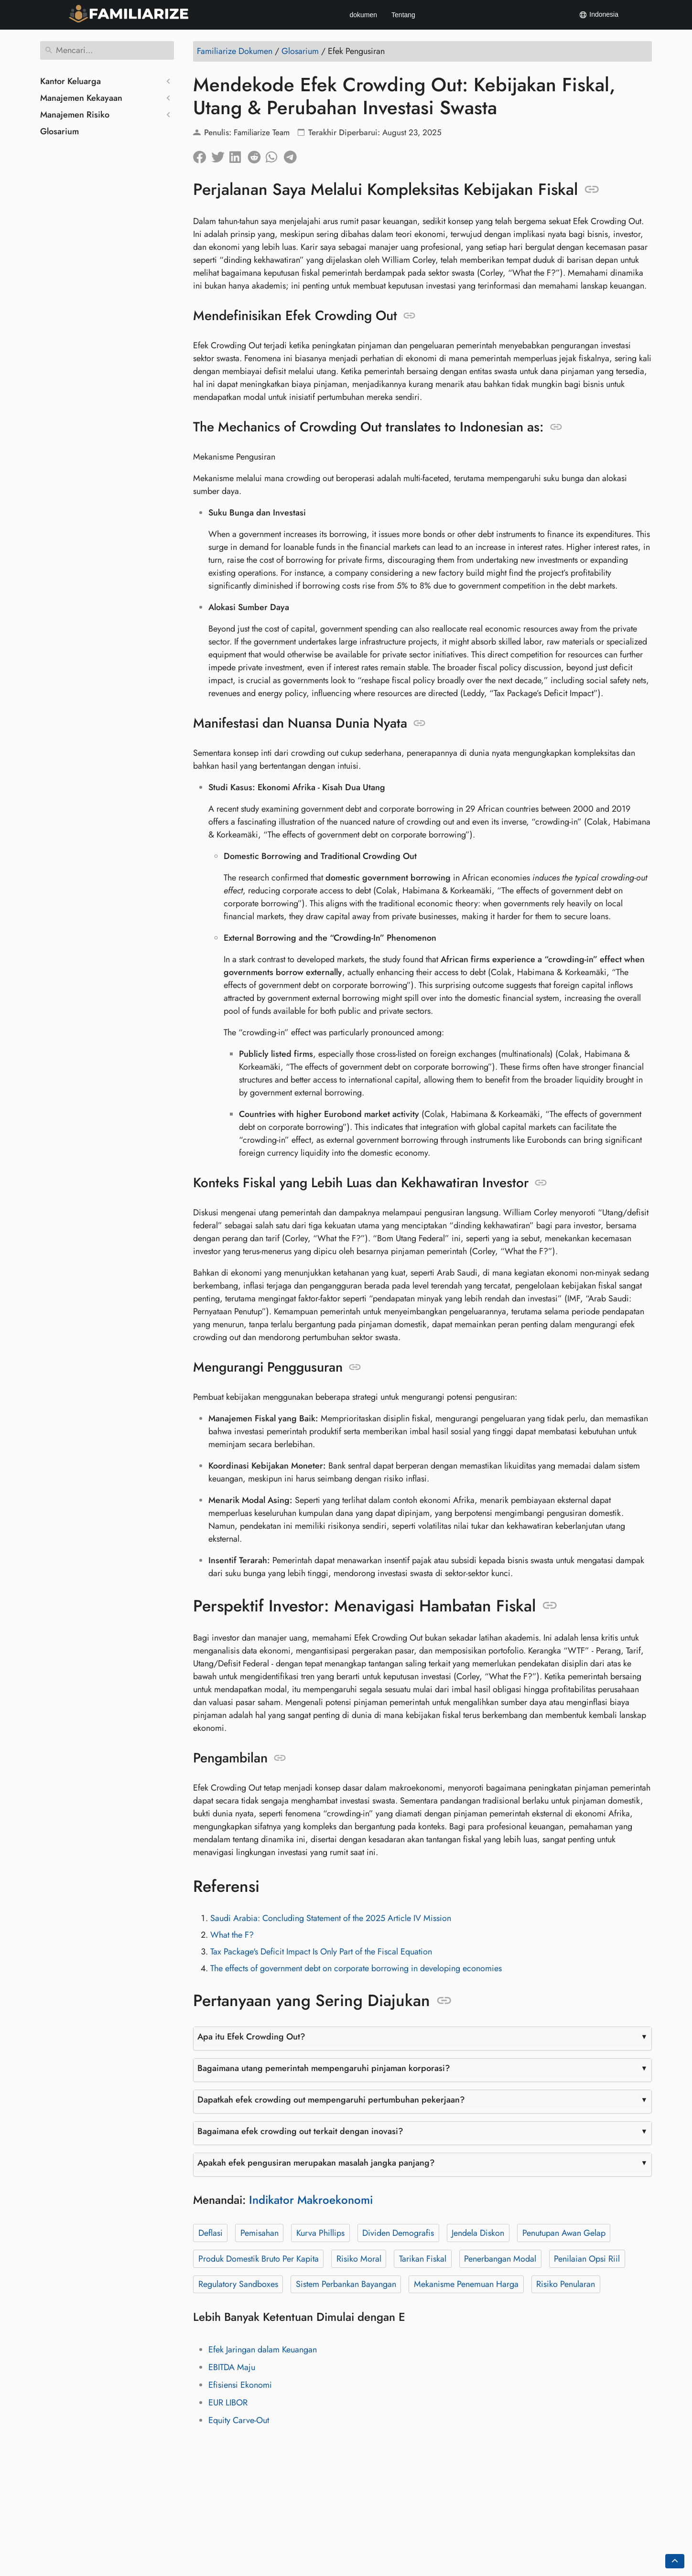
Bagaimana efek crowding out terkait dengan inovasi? (300, 2131)
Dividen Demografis (398, 2233)
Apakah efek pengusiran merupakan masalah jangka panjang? (316, 2163)
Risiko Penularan (565, 2284)
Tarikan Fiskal (422, 2259)
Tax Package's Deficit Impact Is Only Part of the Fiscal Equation (321, 1951)
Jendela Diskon (478, 2233)
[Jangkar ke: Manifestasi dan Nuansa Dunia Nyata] (419, 723)
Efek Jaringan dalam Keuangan (262, 2349)
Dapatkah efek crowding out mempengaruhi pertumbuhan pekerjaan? (331, 2099)
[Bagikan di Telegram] (293, 155)
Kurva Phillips (320, 2233)
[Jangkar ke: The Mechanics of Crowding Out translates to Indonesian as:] (556, 427)
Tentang (403, 15)
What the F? (232, 1935)
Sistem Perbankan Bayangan (346, 2284)
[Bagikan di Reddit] (257, 155)
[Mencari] (107, 50)
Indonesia (598, 15)
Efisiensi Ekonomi (240, 2385)
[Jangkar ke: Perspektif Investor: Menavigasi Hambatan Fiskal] (550, 1605)
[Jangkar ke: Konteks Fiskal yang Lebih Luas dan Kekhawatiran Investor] (540, 1182)
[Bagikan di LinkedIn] (238, 155)
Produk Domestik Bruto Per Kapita (258, 2259)
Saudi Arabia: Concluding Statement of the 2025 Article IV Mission (330, 1918)
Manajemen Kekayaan (81, 98)
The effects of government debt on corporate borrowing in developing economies (356, 1968)
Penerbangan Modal (500, 2259)
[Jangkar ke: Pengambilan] (279, 1758)
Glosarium (59, 131)
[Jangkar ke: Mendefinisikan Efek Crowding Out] (409, 315)
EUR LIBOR (228, 2402)
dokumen (363, 15)
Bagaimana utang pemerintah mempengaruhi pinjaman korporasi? (323, 2068)
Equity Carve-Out (238, 2420)
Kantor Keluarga (70, 81)
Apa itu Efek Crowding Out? (251, 2036)
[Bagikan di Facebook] (202, 155)
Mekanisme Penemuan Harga (466, 2284)
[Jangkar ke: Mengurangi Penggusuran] (354, 1367)
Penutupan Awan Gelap (564, 2233)
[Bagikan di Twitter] (220, 155)
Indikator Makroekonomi (311, 2199)
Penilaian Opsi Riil (587, 2259)
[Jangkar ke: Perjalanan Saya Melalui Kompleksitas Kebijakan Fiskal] (592, 189)
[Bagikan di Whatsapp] (275, 155)
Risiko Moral (358, 2259)
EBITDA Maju (231, 2367)
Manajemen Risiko (74, 114)
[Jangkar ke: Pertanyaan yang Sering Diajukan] (444, 2000)
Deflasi (210, 2233)
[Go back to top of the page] (674, 2561)
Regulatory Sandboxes (238, 2284)
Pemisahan (259, 2233)
